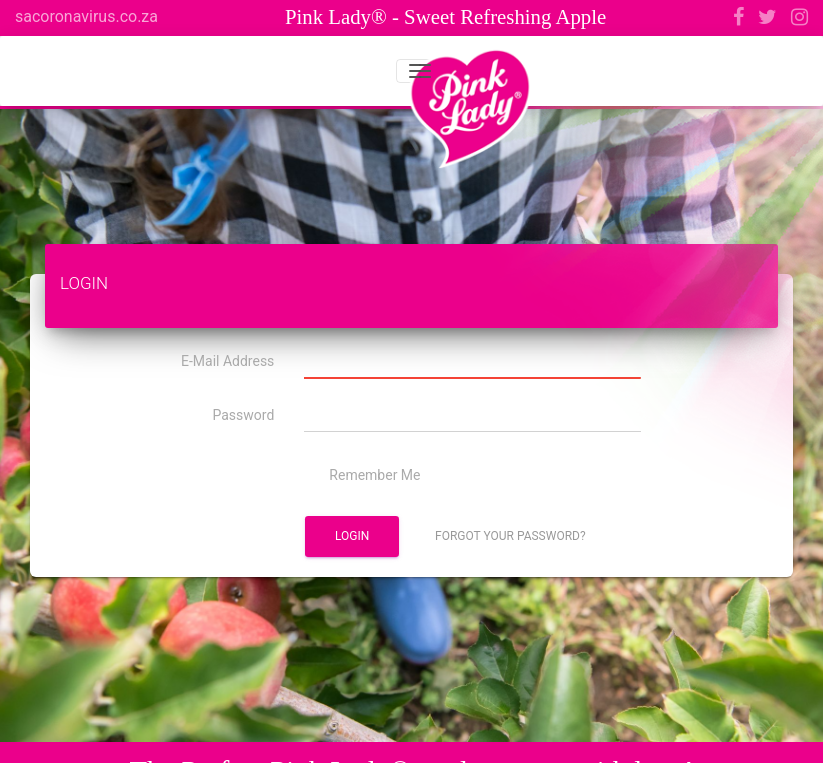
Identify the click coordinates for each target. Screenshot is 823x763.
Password (243, 415)
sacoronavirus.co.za (86, 16)
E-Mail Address (227, 361)
